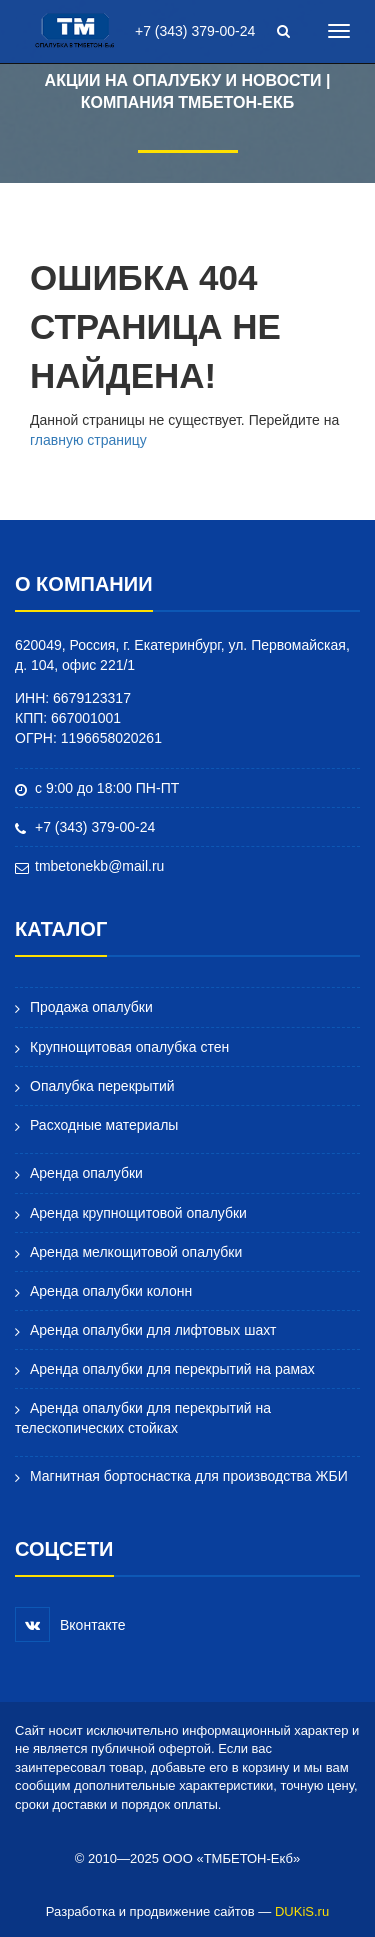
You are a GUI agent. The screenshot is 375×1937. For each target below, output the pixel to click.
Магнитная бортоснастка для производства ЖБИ (181, 1476)
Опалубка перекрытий (102, 1086)
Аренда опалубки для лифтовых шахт (153, 1330)
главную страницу (88, 440)
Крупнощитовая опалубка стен (129, 1047)
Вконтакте (70, 1624)
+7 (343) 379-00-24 (195, 31)
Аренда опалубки (79, 1173)
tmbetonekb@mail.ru (99, 866)
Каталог (61, 929)
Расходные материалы (104, 1125)
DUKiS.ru (302, 1911)
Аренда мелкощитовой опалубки (136, 1252)
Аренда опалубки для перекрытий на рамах (172, 1369)
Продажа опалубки (84, 1007)
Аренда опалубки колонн (111, 1291)
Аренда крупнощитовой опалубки (138, 1213)
